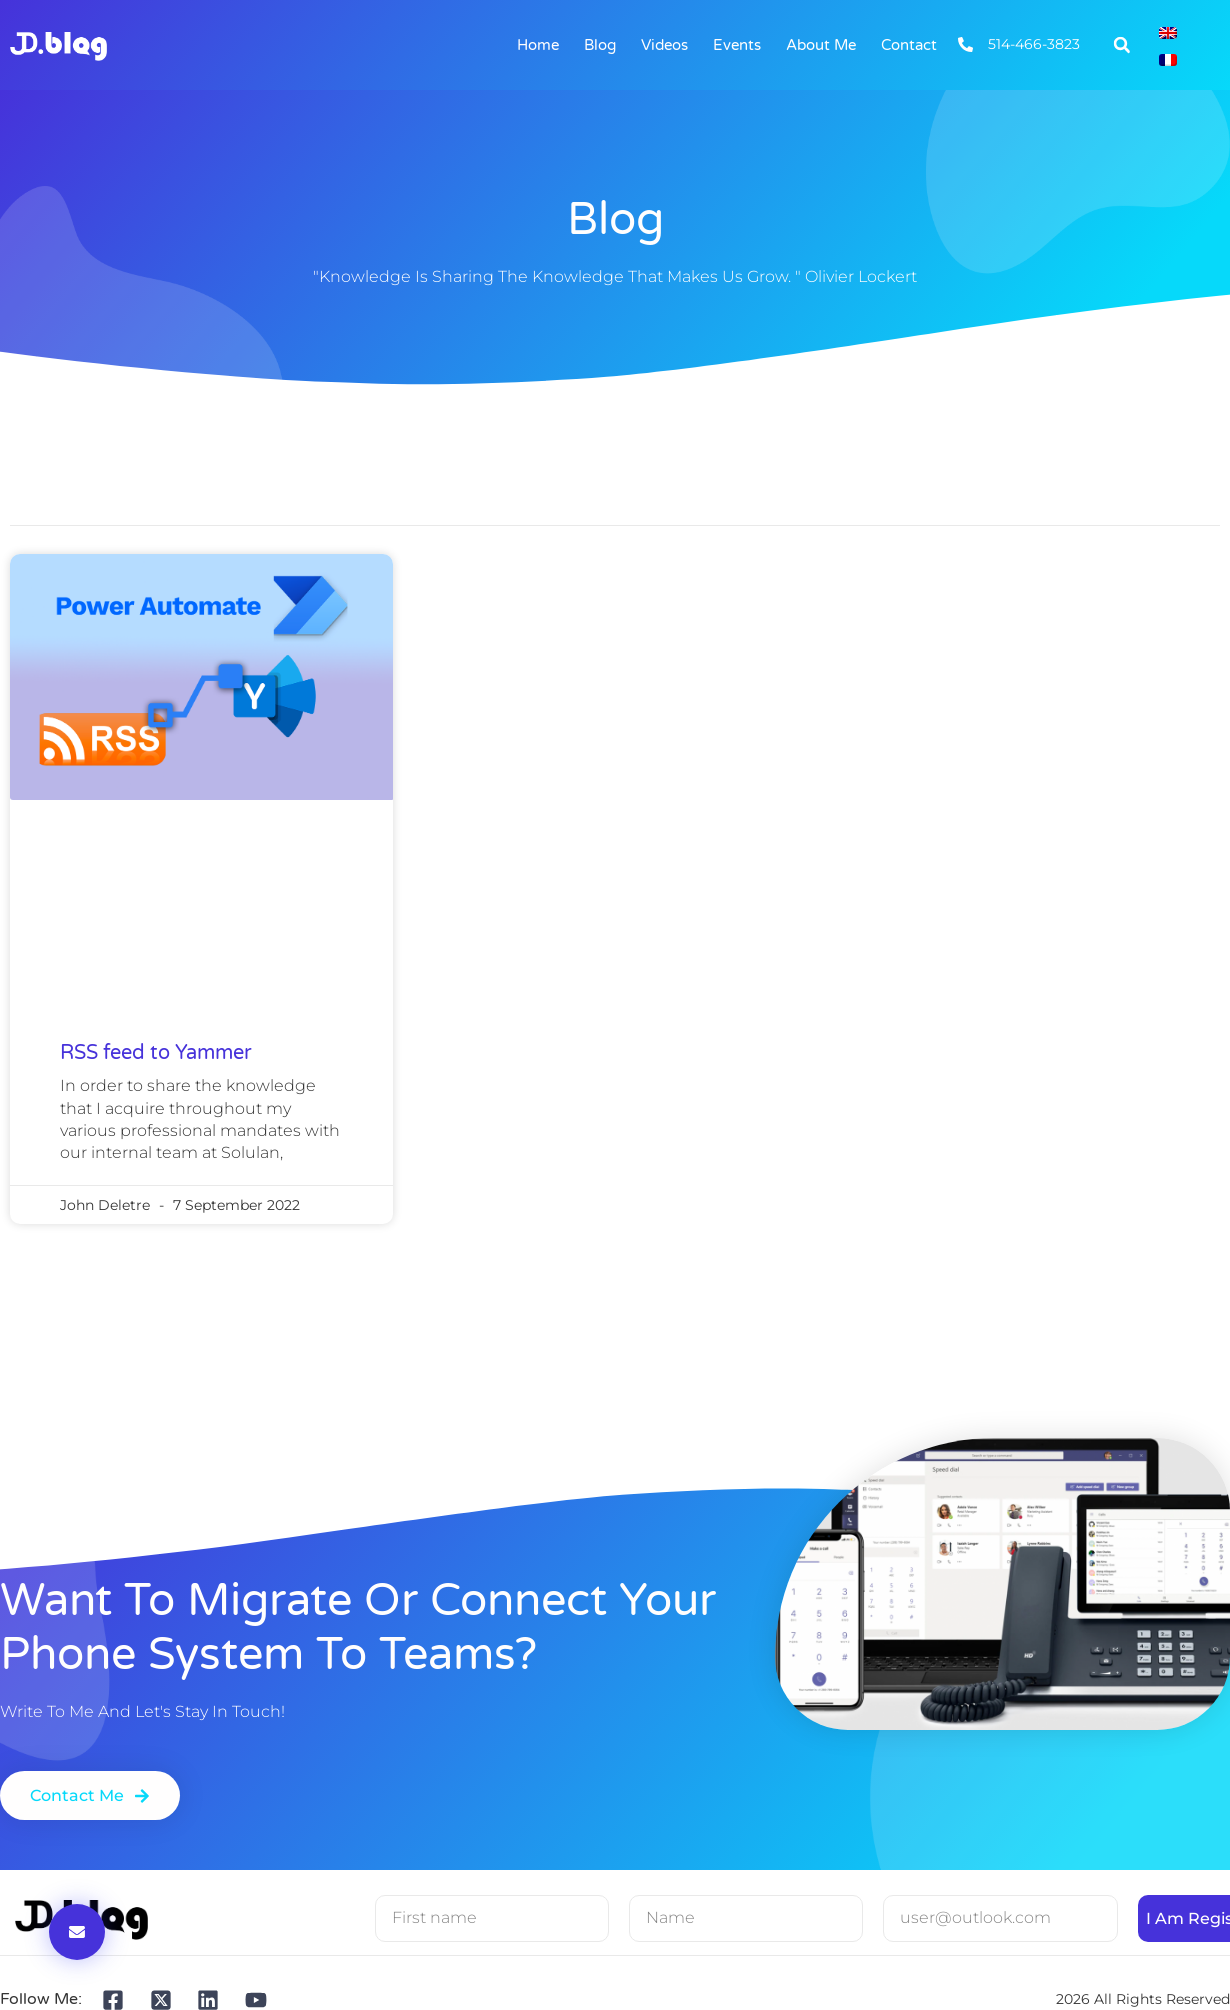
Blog (600, 45)
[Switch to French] (1168, 58)
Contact (909, 45)
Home (538, 45)
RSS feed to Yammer (156, 1053)
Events (737, 45)
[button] (1122, 45)
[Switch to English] (1168, 31)
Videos (664, 45)
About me (821, 45)
